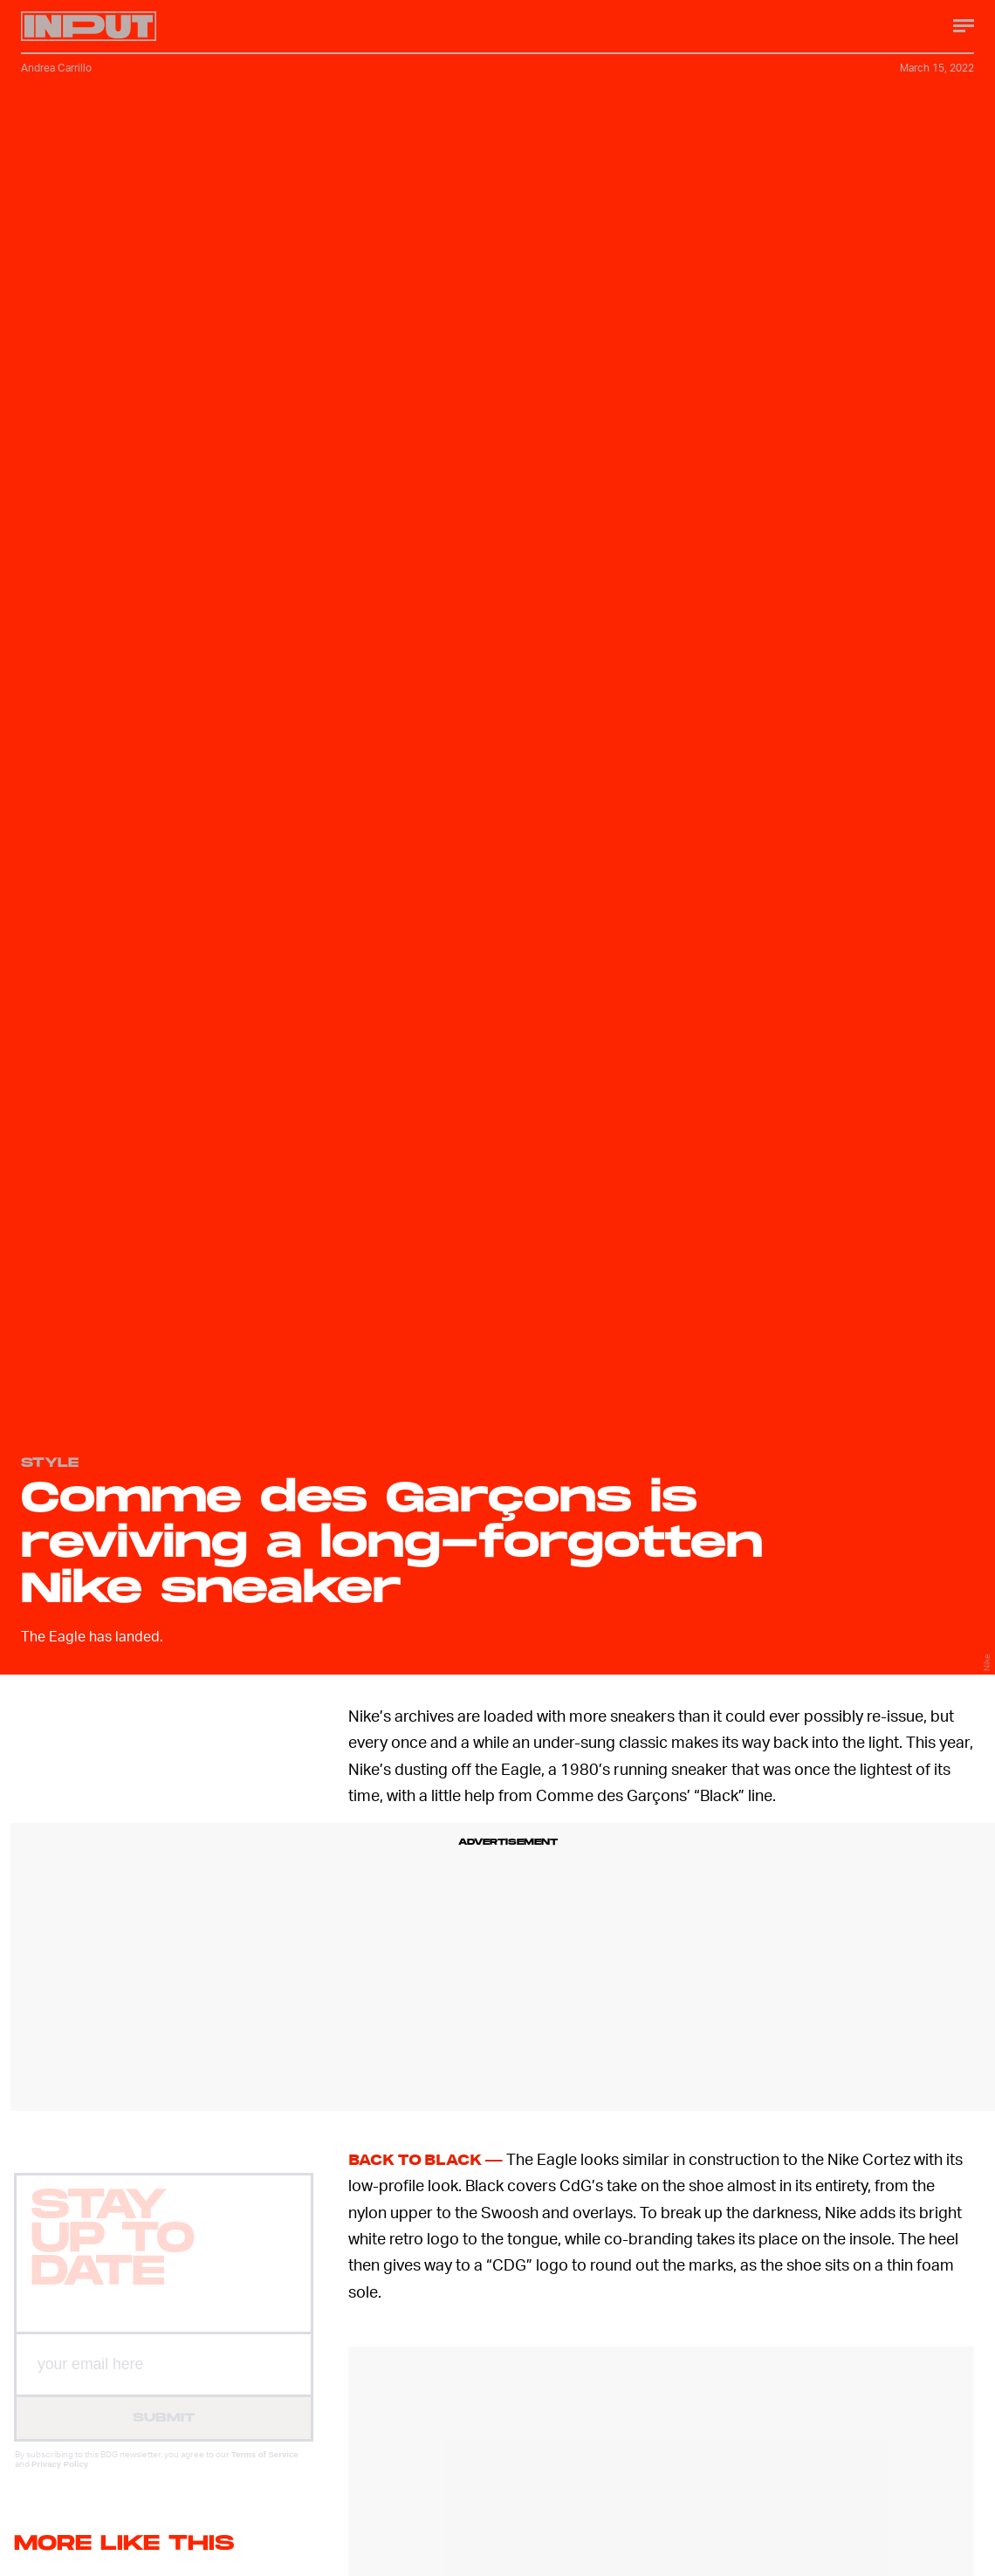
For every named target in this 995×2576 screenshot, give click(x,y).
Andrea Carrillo (56, 67)
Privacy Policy (59, 2479)
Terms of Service (264, 2469)
